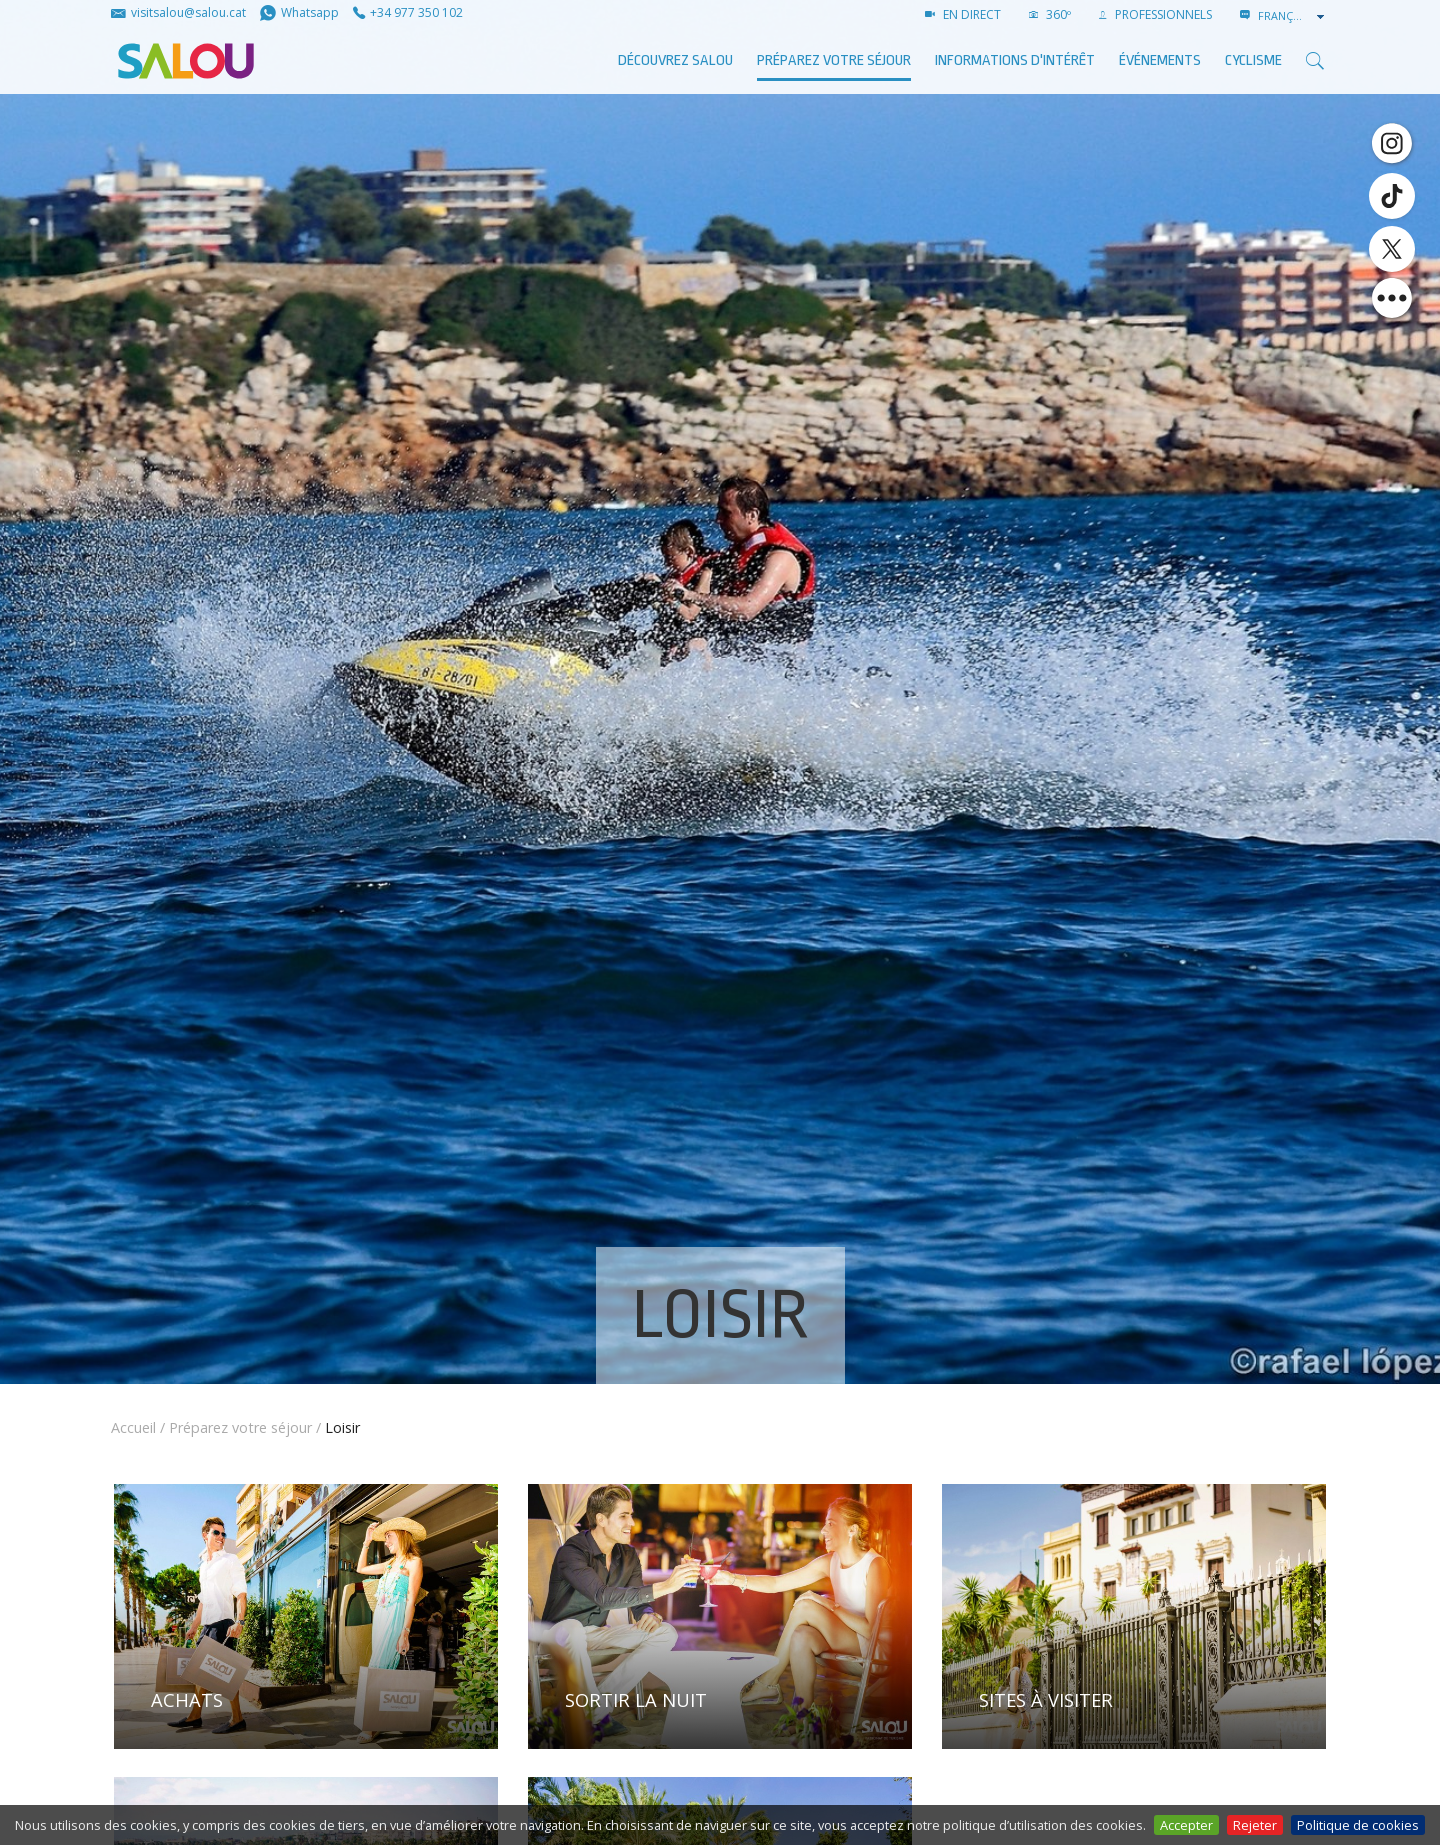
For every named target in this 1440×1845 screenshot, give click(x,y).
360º (1050, 14)
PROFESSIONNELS (1155, 14)
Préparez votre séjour (834, 60)
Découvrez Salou (675, 60)
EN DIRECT (963, 14)
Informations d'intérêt (1015, 60)
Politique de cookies (1358, 1825)
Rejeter (1255, 1825)
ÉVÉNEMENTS (1160, 60)
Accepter (1186, 1825)
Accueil (133, 1427)
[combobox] (1293, 16)
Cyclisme (1253, 60)
